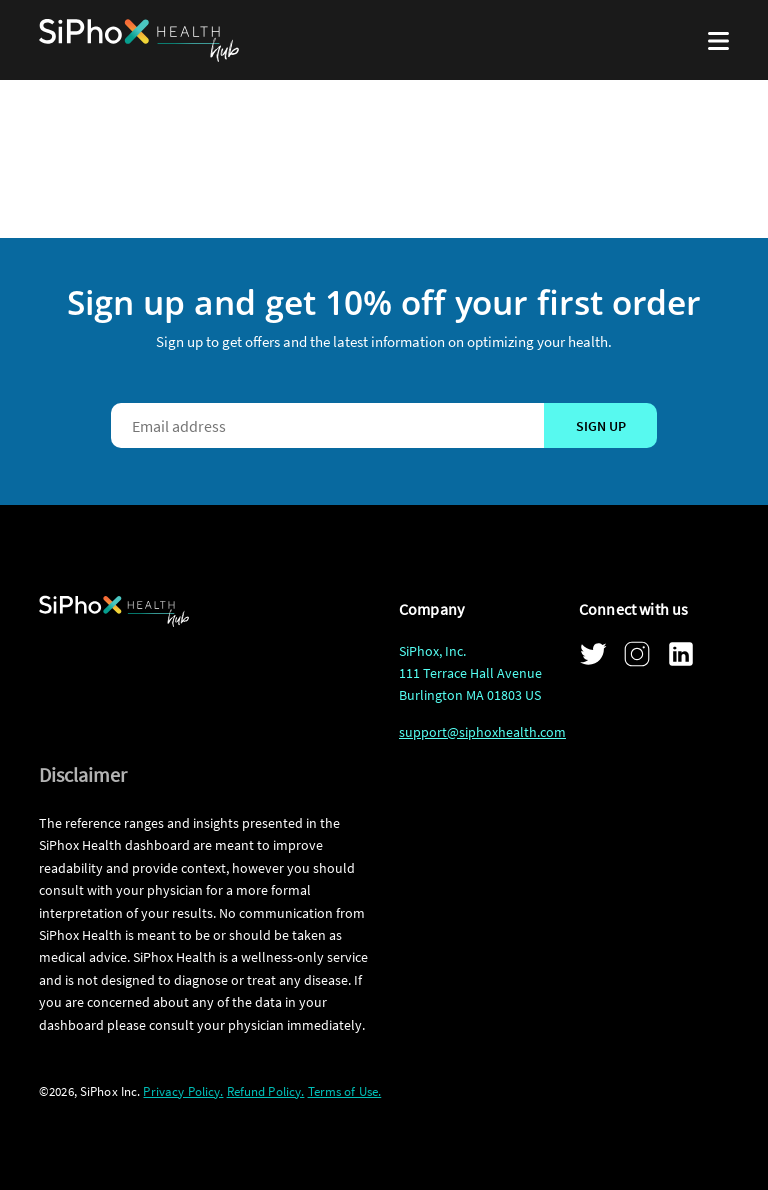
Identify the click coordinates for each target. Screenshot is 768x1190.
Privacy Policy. (183, 1091)
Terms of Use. (345, 1091)
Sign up (601, 426)
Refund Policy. (266, 1091)
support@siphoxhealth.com (482, 732)
